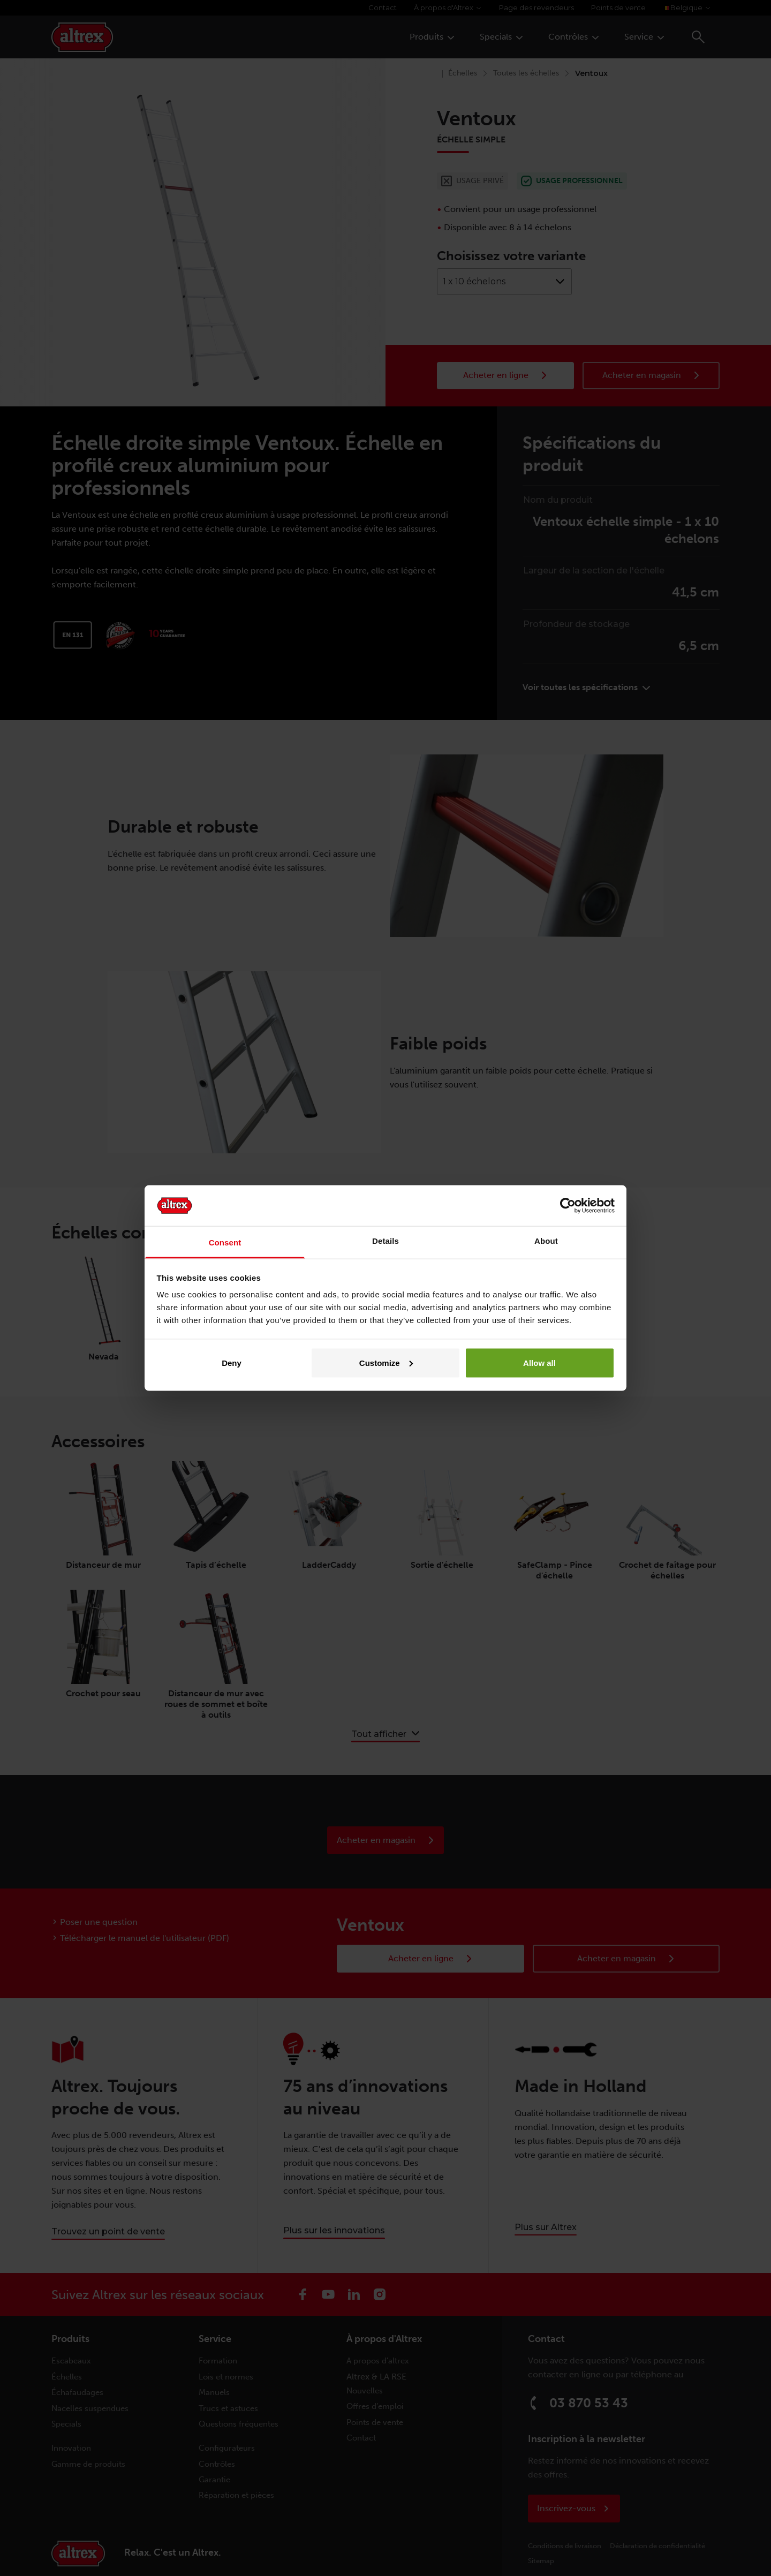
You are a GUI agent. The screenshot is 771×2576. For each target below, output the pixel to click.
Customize (386, 1362)
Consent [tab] (225, 1242)
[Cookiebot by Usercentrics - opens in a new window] (568, 1205)
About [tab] (546, 1240)
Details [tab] (385, 1240)
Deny (231, 1362)
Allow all (539, 1362)
